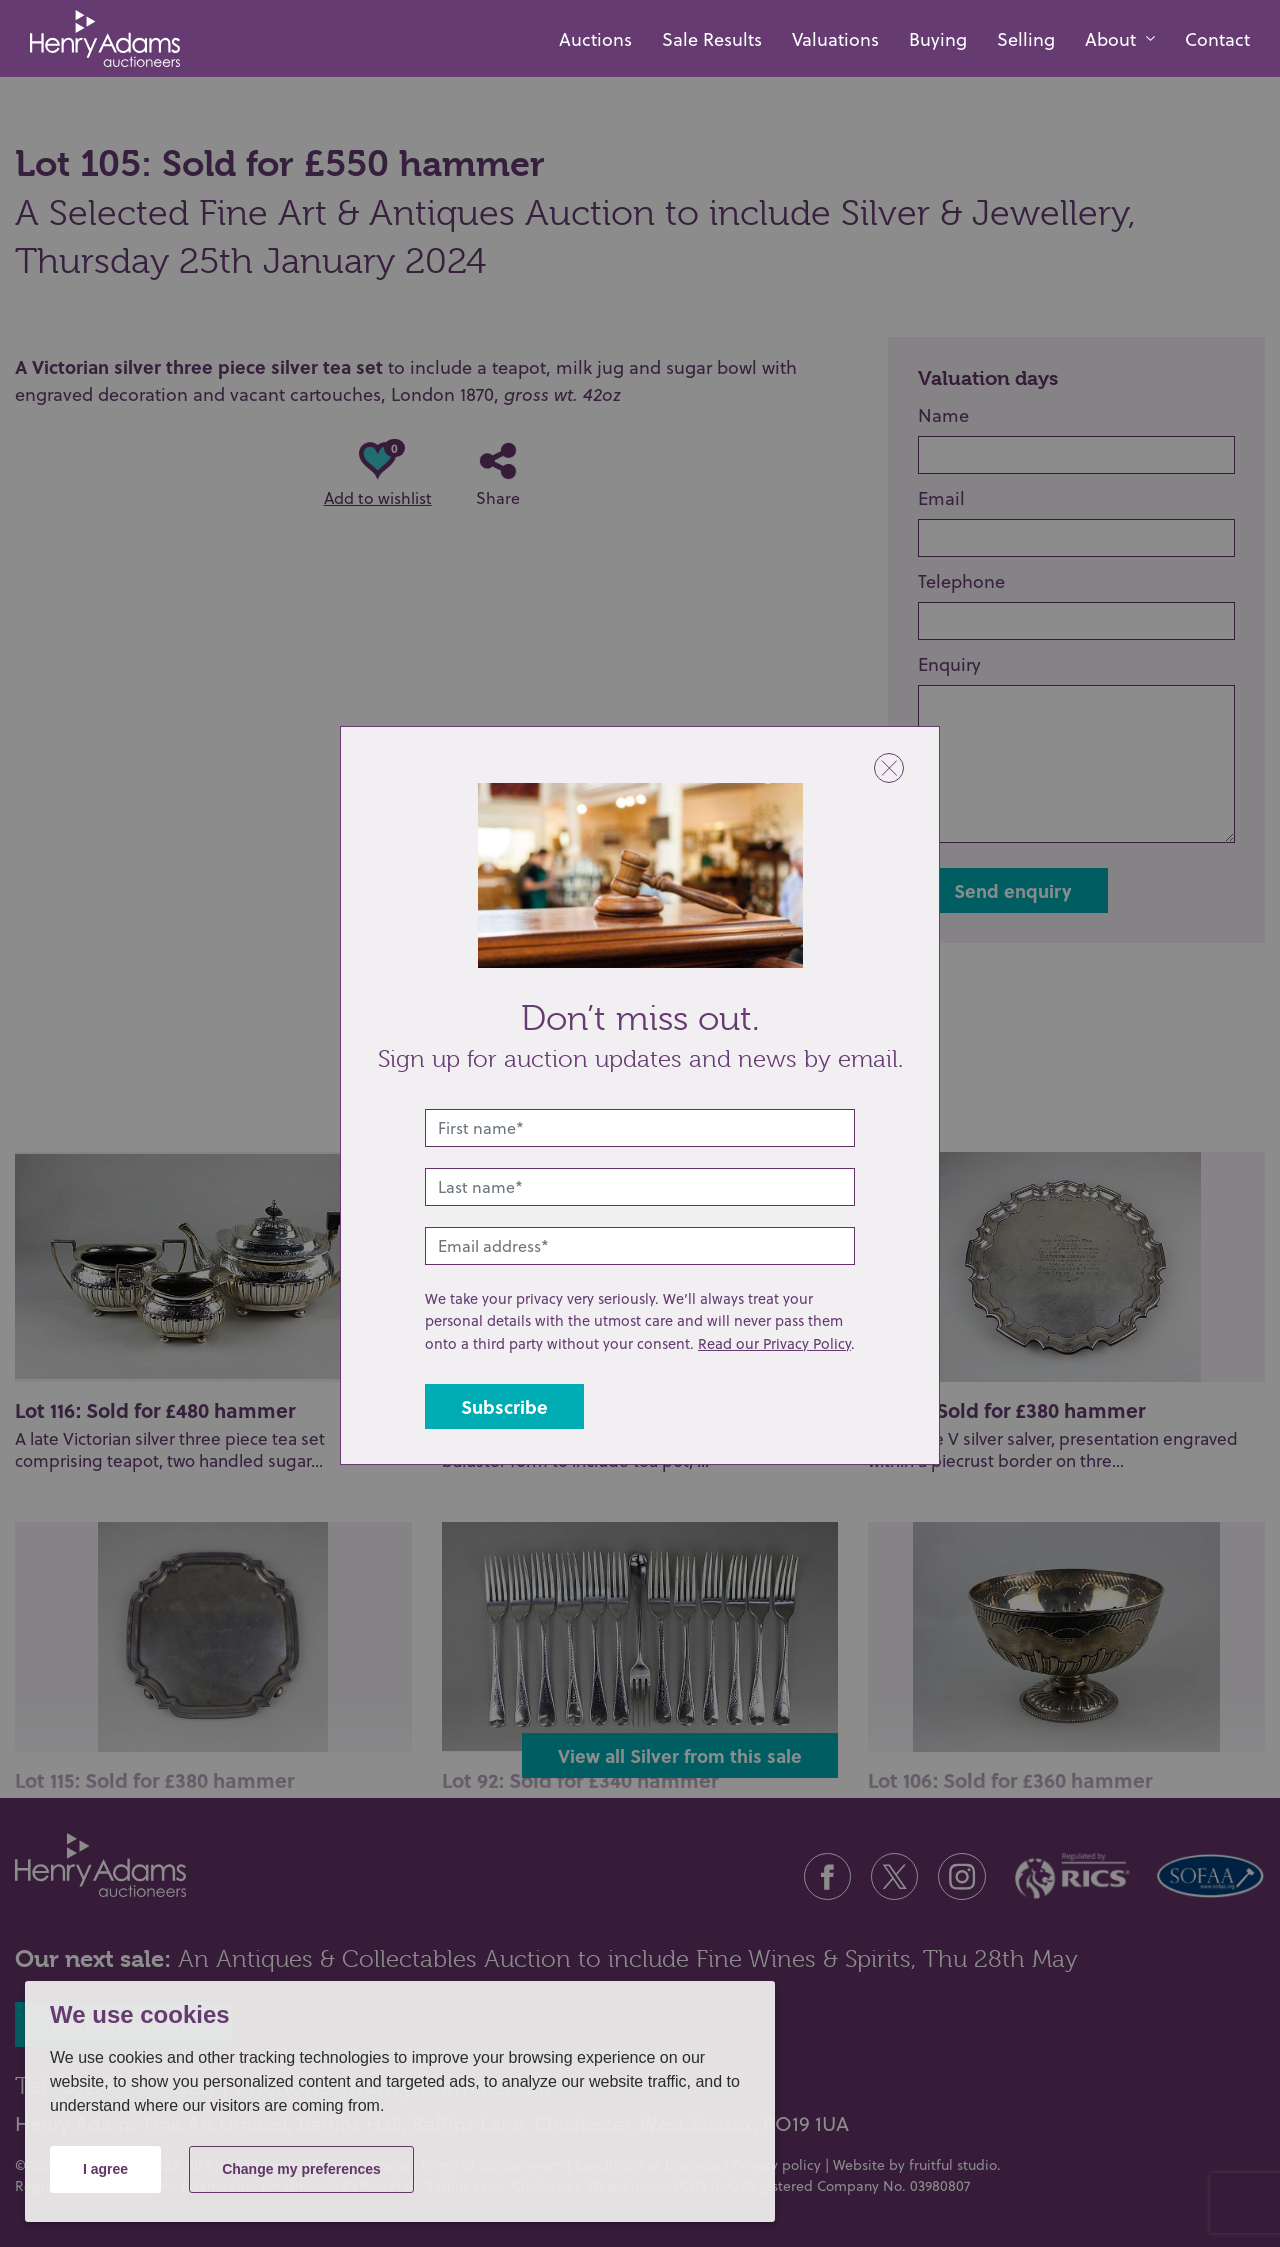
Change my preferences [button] (301, 2169)
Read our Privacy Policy (774, 1343)
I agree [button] (105, 2169)
